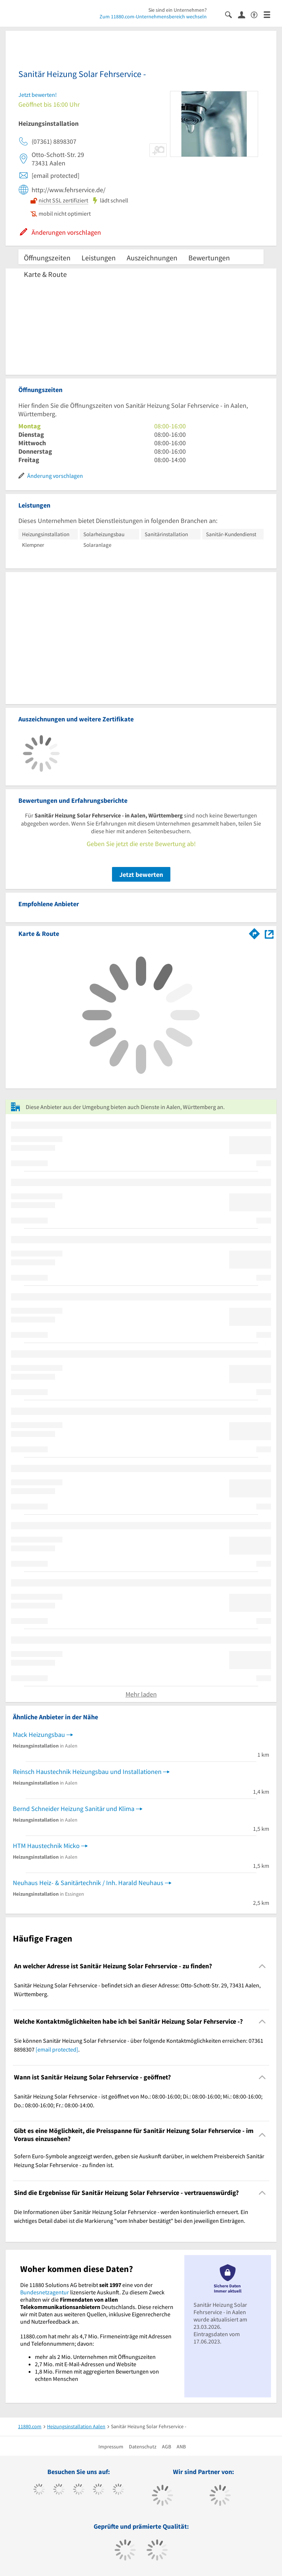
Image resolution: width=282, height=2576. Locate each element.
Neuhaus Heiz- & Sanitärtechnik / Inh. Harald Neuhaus (88, 1882)
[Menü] (270, 14)
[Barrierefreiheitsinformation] (257, 14)
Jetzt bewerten (141, 874)
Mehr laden (141, 1694)
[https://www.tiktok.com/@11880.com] (59, 2490)
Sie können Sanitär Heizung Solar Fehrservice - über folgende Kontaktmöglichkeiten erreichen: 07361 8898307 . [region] (138, 2045)
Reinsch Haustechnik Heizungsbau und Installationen (87, 1771)
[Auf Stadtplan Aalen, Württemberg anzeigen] (269, 933)
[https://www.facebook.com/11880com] (39, 2490)
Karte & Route (45, 274)
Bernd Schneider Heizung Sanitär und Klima (73, 1808)
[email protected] (57, 2049)
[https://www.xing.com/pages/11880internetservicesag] (98, 2490)
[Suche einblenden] (231, 14)
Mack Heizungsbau (39, 1734)
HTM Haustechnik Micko (46, 1845)
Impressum (110, 2446)
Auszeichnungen (152, 257)
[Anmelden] (244, 14)
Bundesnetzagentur (44, 2292)
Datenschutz (142, 2446)
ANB (181, 2446)
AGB (166, 2446)
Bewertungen (209, 257)
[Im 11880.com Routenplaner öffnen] (254, 932)
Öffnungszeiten (47, 257)
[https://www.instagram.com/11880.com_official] (79, 2490)
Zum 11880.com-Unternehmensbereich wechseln (153, 16)
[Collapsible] (262, 1966)
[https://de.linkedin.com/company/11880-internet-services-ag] (118, 2490)
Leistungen (99, 257)
